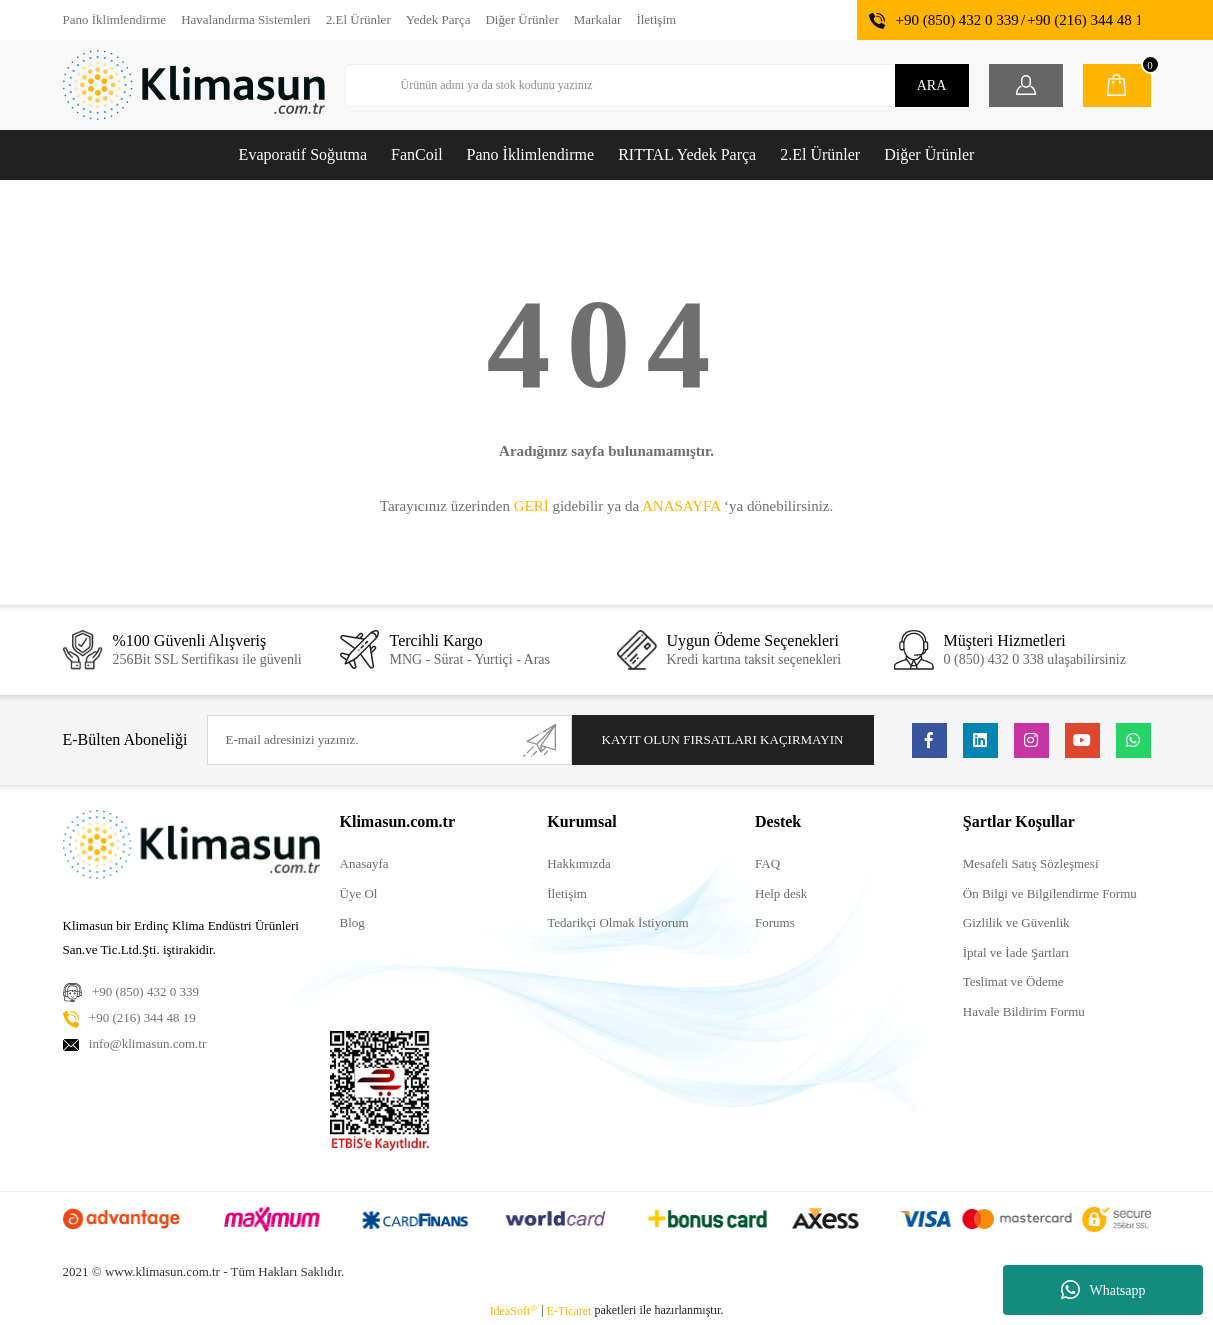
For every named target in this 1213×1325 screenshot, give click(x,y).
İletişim (656, 19)
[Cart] (1117, 85)
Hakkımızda (579, 863)
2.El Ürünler (358, 19)
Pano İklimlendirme (115, 19)
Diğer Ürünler (521, 19)
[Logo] (194, 85)
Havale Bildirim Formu (1024, 1011)
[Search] (657, 85)
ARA (932, 85)
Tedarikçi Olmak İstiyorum (617, 922)
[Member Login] (1026, 85)
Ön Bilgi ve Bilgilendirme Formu (1050, 893)
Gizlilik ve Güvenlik (1016, 922)
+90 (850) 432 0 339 (956, 20)
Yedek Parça (438, 19)
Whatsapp (1103, 1290)
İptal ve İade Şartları (1016, 952)
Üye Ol (359, 893)
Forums (775, 922)
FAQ (767, 863)
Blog (352, 922)
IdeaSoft (514, 1311)
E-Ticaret (569, 1311)
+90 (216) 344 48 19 (1088, 20)
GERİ (531, 506)
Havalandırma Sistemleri (246, 19)
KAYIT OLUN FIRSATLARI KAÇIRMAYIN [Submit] (723, 739)
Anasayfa (364, 863)
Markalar (598, 19)
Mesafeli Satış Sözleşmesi (1031, 863)
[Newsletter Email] (389, 740)
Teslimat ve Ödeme (1013, 981)
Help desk (781, 893)
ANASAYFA (681, 506)
